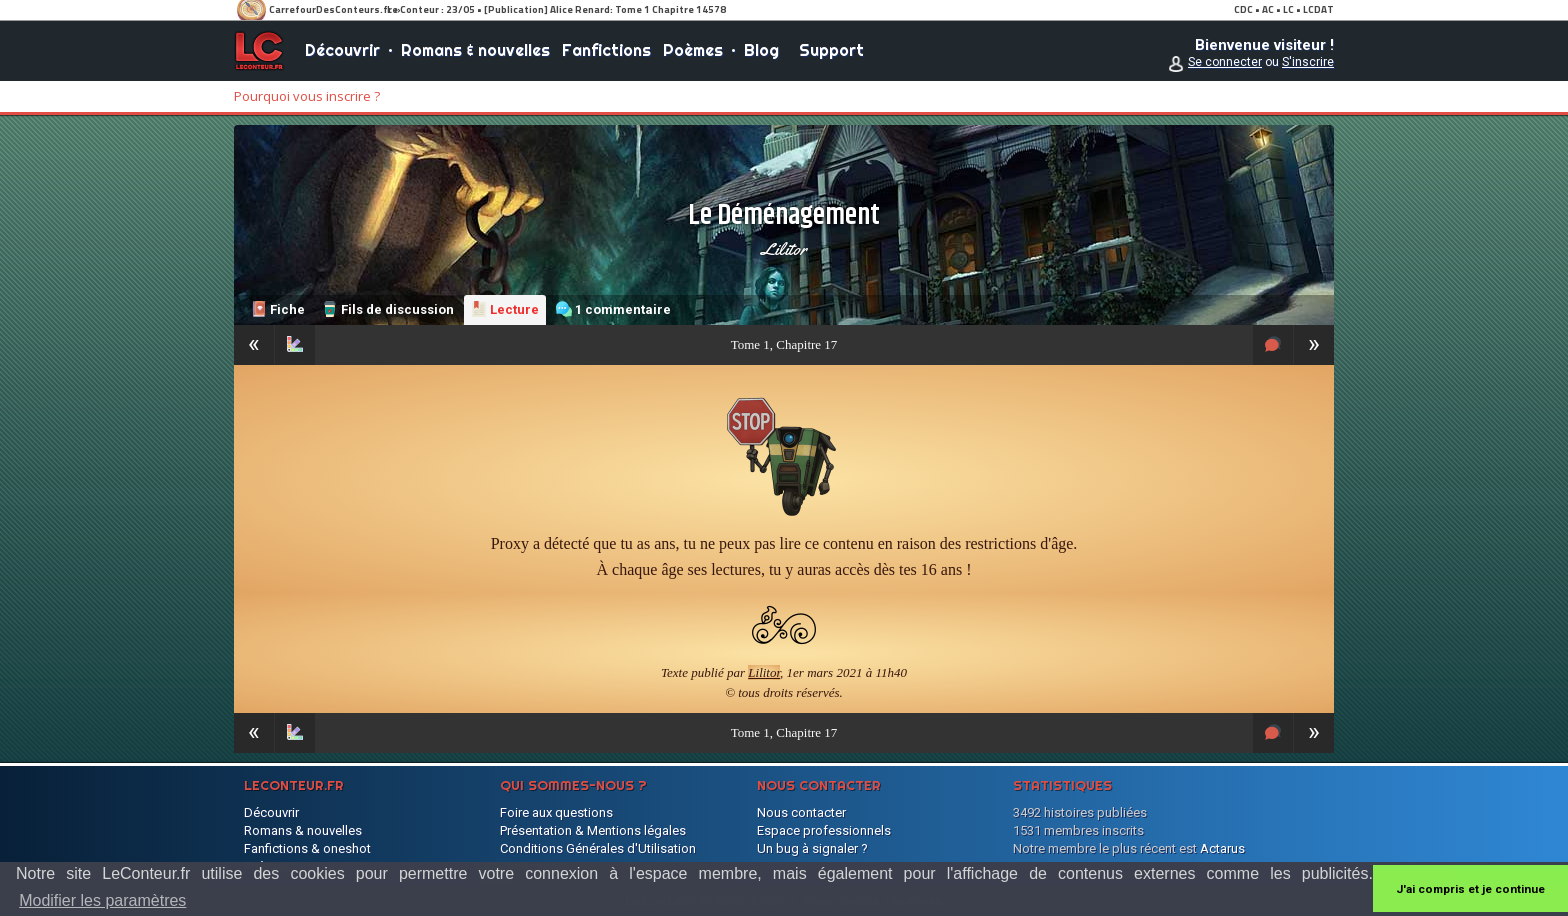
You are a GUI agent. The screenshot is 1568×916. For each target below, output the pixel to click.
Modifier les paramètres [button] (102, 900)
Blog (761, 50)
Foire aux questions (556, 812)
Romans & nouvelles (475, 50)
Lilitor (784, 249)
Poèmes (693, 50)
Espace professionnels (824, 830)
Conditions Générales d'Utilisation (598, 848)
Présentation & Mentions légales (593, 830)
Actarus (1222, 848)
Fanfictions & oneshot (307, 848)
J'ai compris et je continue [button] (1470, 889)
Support (831, 50)
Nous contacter (801, 812)
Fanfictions (606, 50)
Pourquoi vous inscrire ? (307, 96)
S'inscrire (1308, 62)
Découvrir (342, 50)
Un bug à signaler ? (812, 848)
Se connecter (1225, 62)
